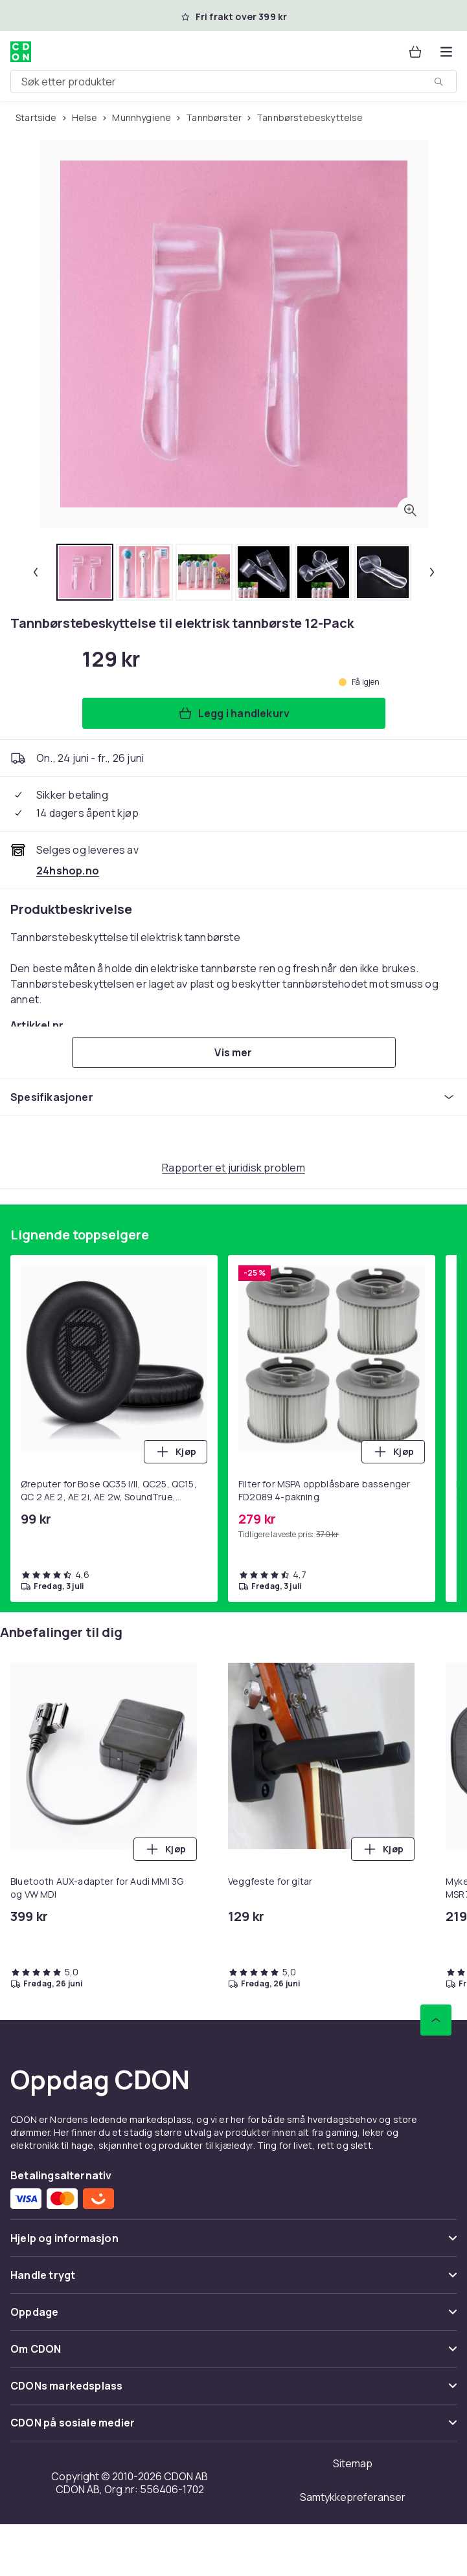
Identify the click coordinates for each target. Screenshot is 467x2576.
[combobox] (233, 81)
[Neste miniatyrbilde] (432, 572)
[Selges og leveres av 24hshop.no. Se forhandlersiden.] (67, 870)
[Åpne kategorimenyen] (446, 51)
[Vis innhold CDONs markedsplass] (233, 2391)
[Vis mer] (234, 1052)
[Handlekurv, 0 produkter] (415, 51)
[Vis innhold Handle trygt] (233, 2280)
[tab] (84, 572)
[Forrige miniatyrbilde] (35, 572)
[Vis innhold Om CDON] (233, 2354)
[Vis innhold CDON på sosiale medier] (233, 2428)
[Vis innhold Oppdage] (233, 2317)
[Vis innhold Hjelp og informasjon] (233, 2243)
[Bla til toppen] (435, 2020)
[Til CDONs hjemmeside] (20, 51)
